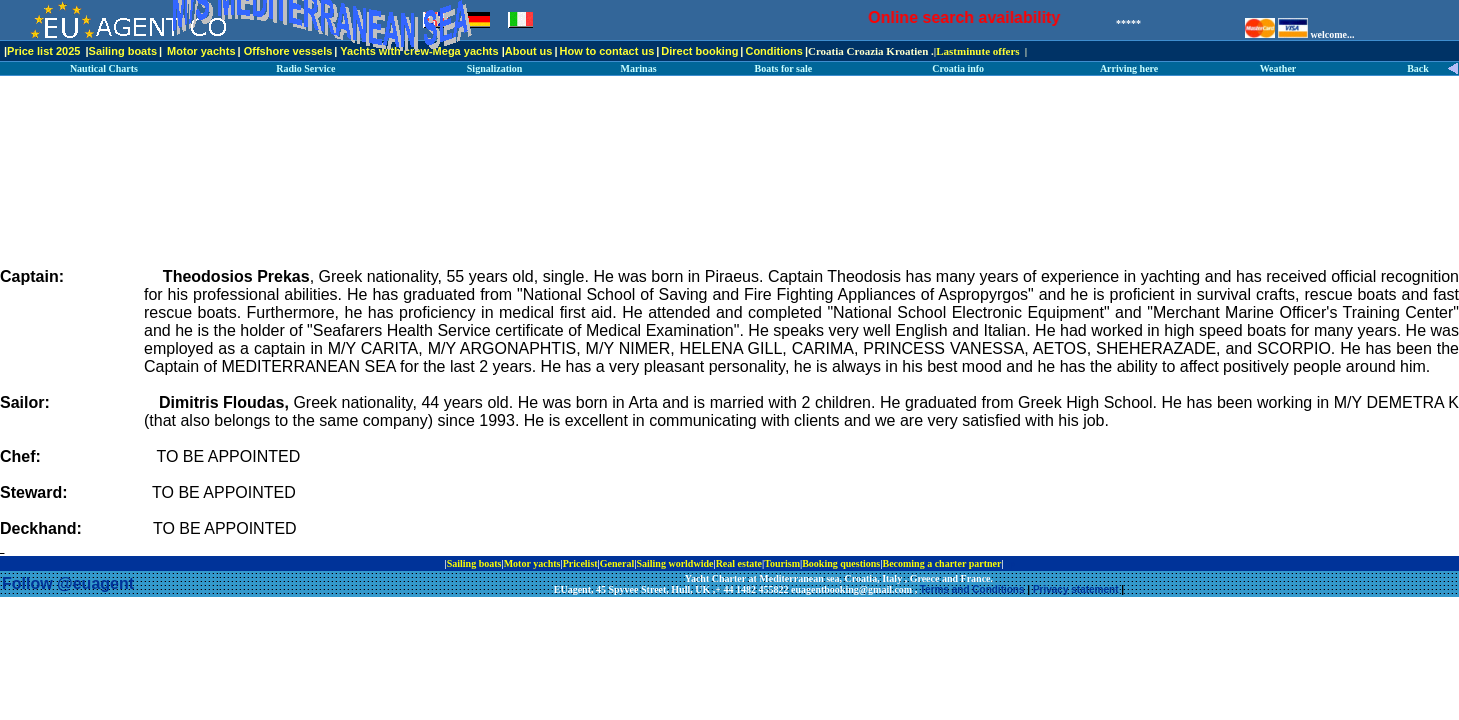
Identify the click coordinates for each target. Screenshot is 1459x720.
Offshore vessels (288, 51)
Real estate (739, 563)
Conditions (773, 51)
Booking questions (841, 563)
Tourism (782, 563)
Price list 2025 (43, 51)
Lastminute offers (977, 51)
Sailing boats (123, 51)
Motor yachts (201, 51)
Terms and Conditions (972, 589)
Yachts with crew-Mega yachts (419, 51)
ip (1010, 563)
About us (529, 51)
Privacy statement (1076, 589)
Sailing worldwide (674, 563)
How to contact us (607, 51)
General (617, 563)
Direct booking (699, 51)
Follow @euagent (68, 583)
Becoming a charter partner (941, 563)
